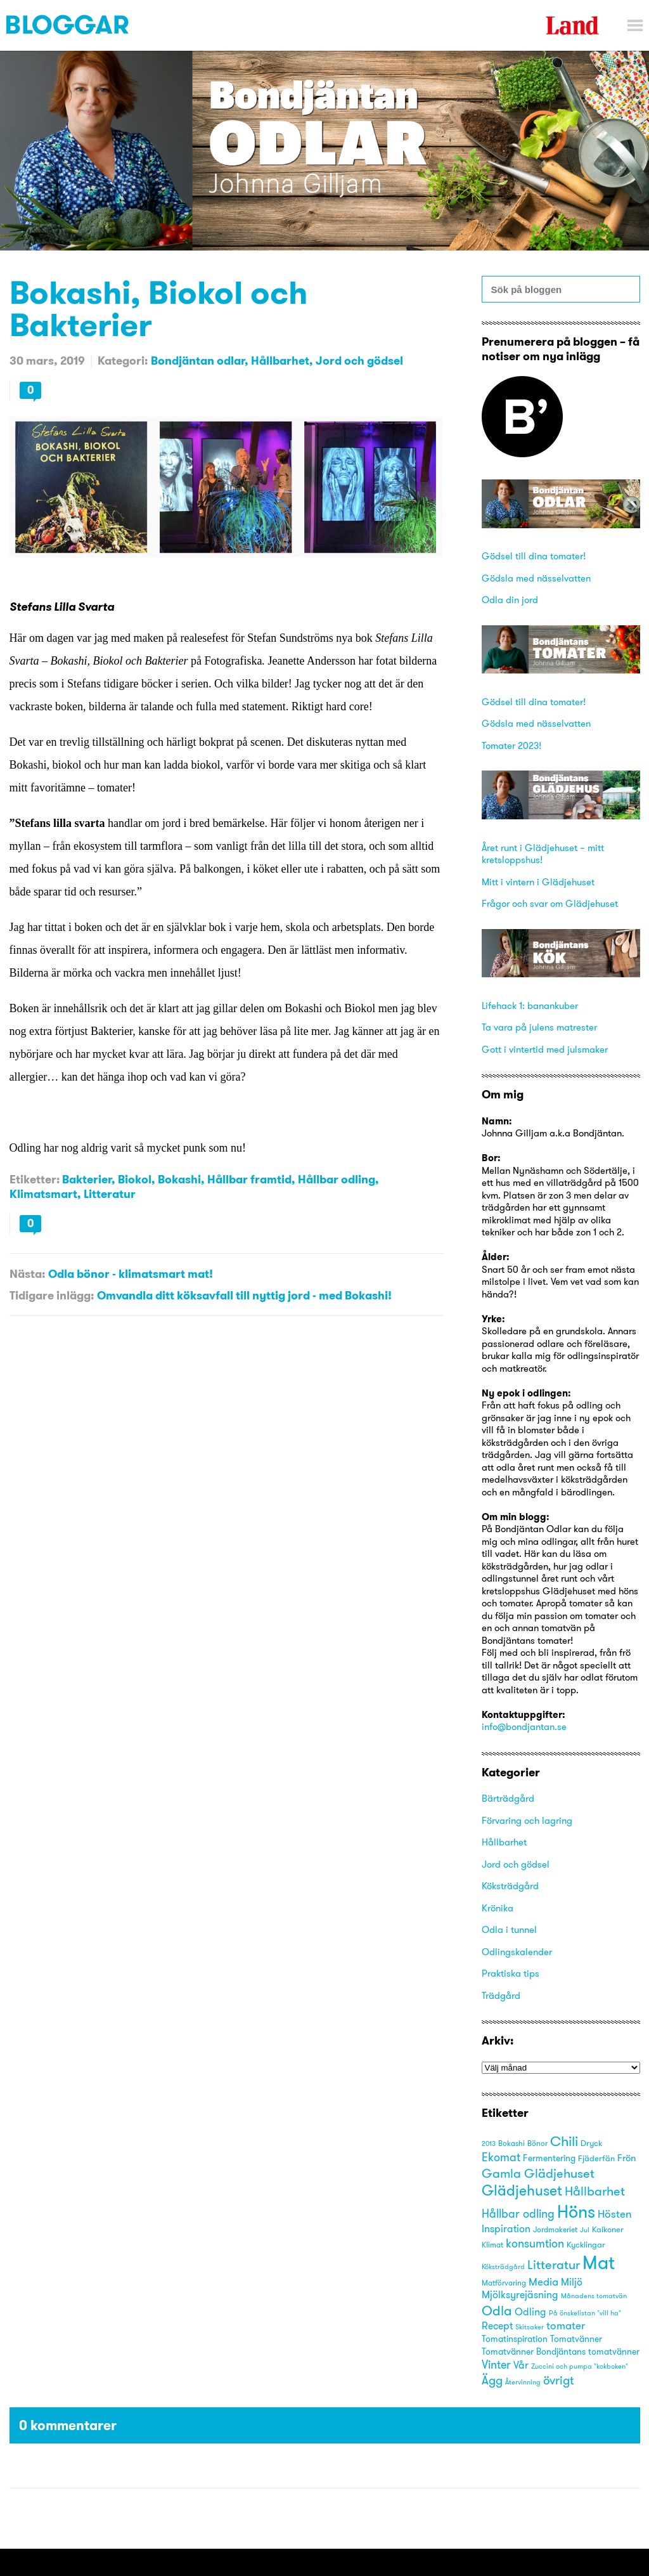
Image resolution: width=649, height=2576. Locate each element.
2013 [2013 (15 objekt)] (489, 2143)
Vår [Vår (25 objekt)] (521, 2365)
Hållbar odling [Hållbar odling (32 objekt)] (518, 2213)
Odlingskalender (517, 1952)
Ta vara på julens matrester (539, 1027)
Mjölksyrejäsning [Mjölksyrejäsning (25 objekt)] (520, 2295)
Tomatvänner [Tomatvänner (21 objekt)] (576, 2339)
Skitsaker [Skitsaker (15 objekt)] (529, 2326)
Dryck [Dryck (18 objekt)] (591, 2143)
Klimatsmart (43, 1194)
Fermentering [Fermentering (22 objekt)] (549, 2158)
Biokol (134, 1179)
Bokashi (179, 1179)
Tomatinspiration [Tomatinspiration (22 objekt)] (515, 2339)
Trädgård (501, 1995)
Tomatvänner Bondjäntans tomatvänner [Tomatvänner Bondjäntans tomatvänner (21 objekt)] (560, 2351)
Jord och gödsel (359, 360)
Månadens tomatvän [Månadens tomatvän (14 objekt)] (594, 2296)
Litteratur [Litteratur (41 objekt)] (553, 2264)
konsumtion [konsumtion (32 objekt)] (535, 2243)
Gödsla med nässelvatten (536, 578)
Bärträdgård (508, 1798)
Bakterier (87, 1179)
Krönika (497, 1908)
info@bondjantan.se (524, 1727)
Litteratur (110, 1194)
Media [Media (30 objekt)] (543, 2281)
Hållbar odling (336, 1179)
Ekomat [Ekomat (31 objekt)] (501, 2157)
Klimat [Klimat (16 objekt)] (492, 2245)
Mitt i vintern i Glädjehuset (538, 882)
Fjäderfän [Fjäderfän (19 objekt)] (596, 2158)
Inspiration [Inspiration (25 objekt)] (506, 2229)
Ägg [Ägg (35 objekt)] (492, 2380)
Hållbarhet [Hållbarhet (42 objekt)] (595, 2191)
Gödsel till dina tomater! (534, 556)
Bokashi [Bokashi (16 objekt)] (511, 2143)
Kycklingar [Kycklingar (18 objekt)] (586, 2244)
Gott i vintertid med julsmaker (545, 1049)
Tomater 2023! (511, 745)
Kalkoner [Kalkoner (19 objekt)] (608, 2229)
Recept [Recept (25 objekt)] (497, 2326)
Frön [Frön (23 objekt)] (626, 2158)
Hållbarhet (280, 360)
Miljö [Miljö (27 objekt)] (571, 2281)
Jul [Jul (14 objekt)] (584, 2230)
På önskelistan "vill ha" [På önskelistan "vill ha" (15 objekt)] (585, 2312)
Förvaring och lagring (527, 1820)
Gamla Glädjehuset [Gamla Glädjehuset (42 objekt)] (538, 2173)
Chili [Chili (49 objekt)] (564, 2141)
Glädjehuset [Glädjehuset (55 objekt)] (522, 2190)
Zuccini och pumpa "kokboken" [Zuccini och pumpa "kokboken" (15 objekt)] (579, 2366)
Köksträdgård (510, 1886)
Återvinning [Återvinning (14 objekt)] (523, 2382)
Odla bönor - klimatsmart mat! (130, 1273)
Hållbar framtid (249, 1179)
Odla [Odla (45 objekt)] (497, 2311)
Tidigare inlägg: (52, 1295)
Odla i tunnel (509, 1929)
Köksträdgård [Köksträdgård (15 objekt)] (503, 2266)
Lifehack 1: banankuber (530, 1005)
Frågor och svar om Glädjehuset (550, 903)
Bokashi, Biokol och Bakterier (158, 308)
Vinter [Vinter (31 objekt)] (496, 2365)
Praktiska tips (510, 1973)
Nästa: (27, 1273)
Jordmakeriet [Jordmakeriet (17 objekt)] (555, 2229)
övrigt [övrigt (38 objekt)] (558, 2380)
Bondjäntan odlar (198, 360)
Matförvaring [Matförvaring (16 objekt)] (504, 2283)
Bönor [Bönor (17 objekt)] (537, 2143)
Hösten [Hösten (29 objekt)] (615, 2213)
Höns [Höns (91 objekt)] (576, 2211)
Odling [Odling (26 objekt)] (530, 2311)
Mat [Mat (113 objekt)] (598, 2262)
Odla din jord (510, 600)
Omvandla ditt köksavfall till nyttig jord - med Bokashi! (244, 1295)
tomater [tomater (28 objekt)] (565, 2325)
